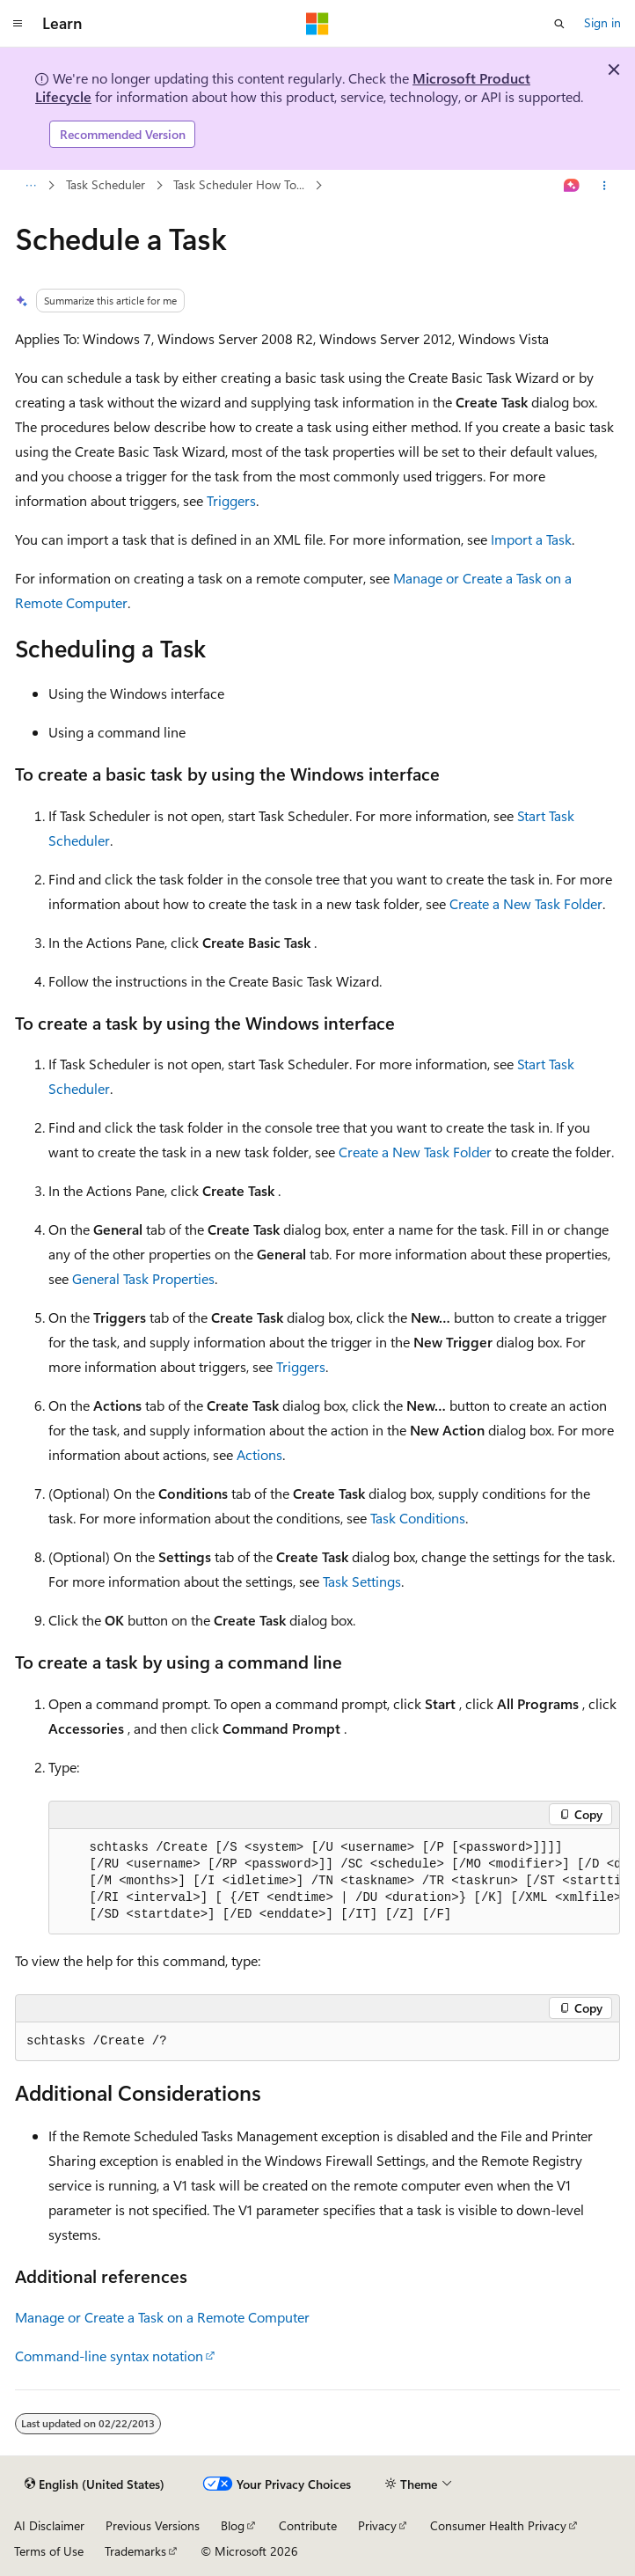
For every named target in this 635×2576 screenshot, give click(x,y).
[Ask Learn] (572, 186)
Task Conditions (417, 1517)
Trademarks (135, 2551)
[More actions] (604, 186)
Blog (233, 2525)
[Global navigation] (17, 24)
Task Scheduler (105, 184)
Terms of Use (49, 2551)
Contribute (308, 2525)
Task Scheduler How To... (238, 184)
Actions (259, 1454)
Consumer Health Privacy (498, 2525)
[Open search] (559, 24)
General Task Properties (143, 1278)
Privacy (377, 2525)
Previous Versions (153, 2525)
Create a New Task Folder (525, 903)
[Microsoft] (317, 23)
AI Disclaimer (49, 2525)
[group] (334, 1881)
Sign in (602, 22)
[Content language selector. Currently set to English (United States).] (94, 2484)
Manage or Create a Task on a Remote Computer (162, 2317)
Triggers (231, 500)
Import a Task (531, 539)
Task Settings (362, 1581)
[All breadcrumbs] (30, 186)
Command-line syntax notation (109, 2355)
